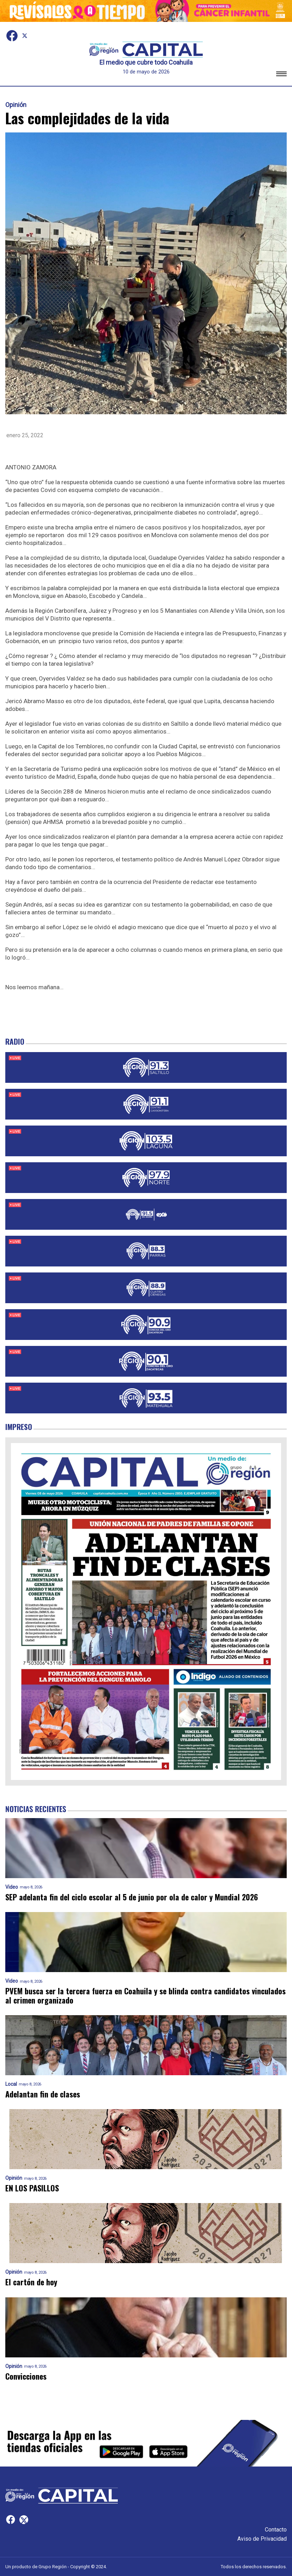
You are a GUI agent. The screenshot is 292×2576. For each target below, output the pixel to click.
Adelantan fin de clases (42, 2094)
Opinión (15, 104)
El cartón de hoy (31, 2282)
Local (11, 2084)
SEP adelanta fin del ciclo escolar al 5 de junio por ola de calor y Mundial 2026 (131, 1897)
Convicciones (26, 2376)
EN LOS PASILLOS (32, 2188)
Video (11, 1887)
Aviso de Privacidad (262, 2538)
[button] (281, 75)
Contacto (276, 2529)
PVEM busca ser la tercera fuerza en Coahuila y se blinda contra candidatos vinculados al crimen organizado (145, 1996)
